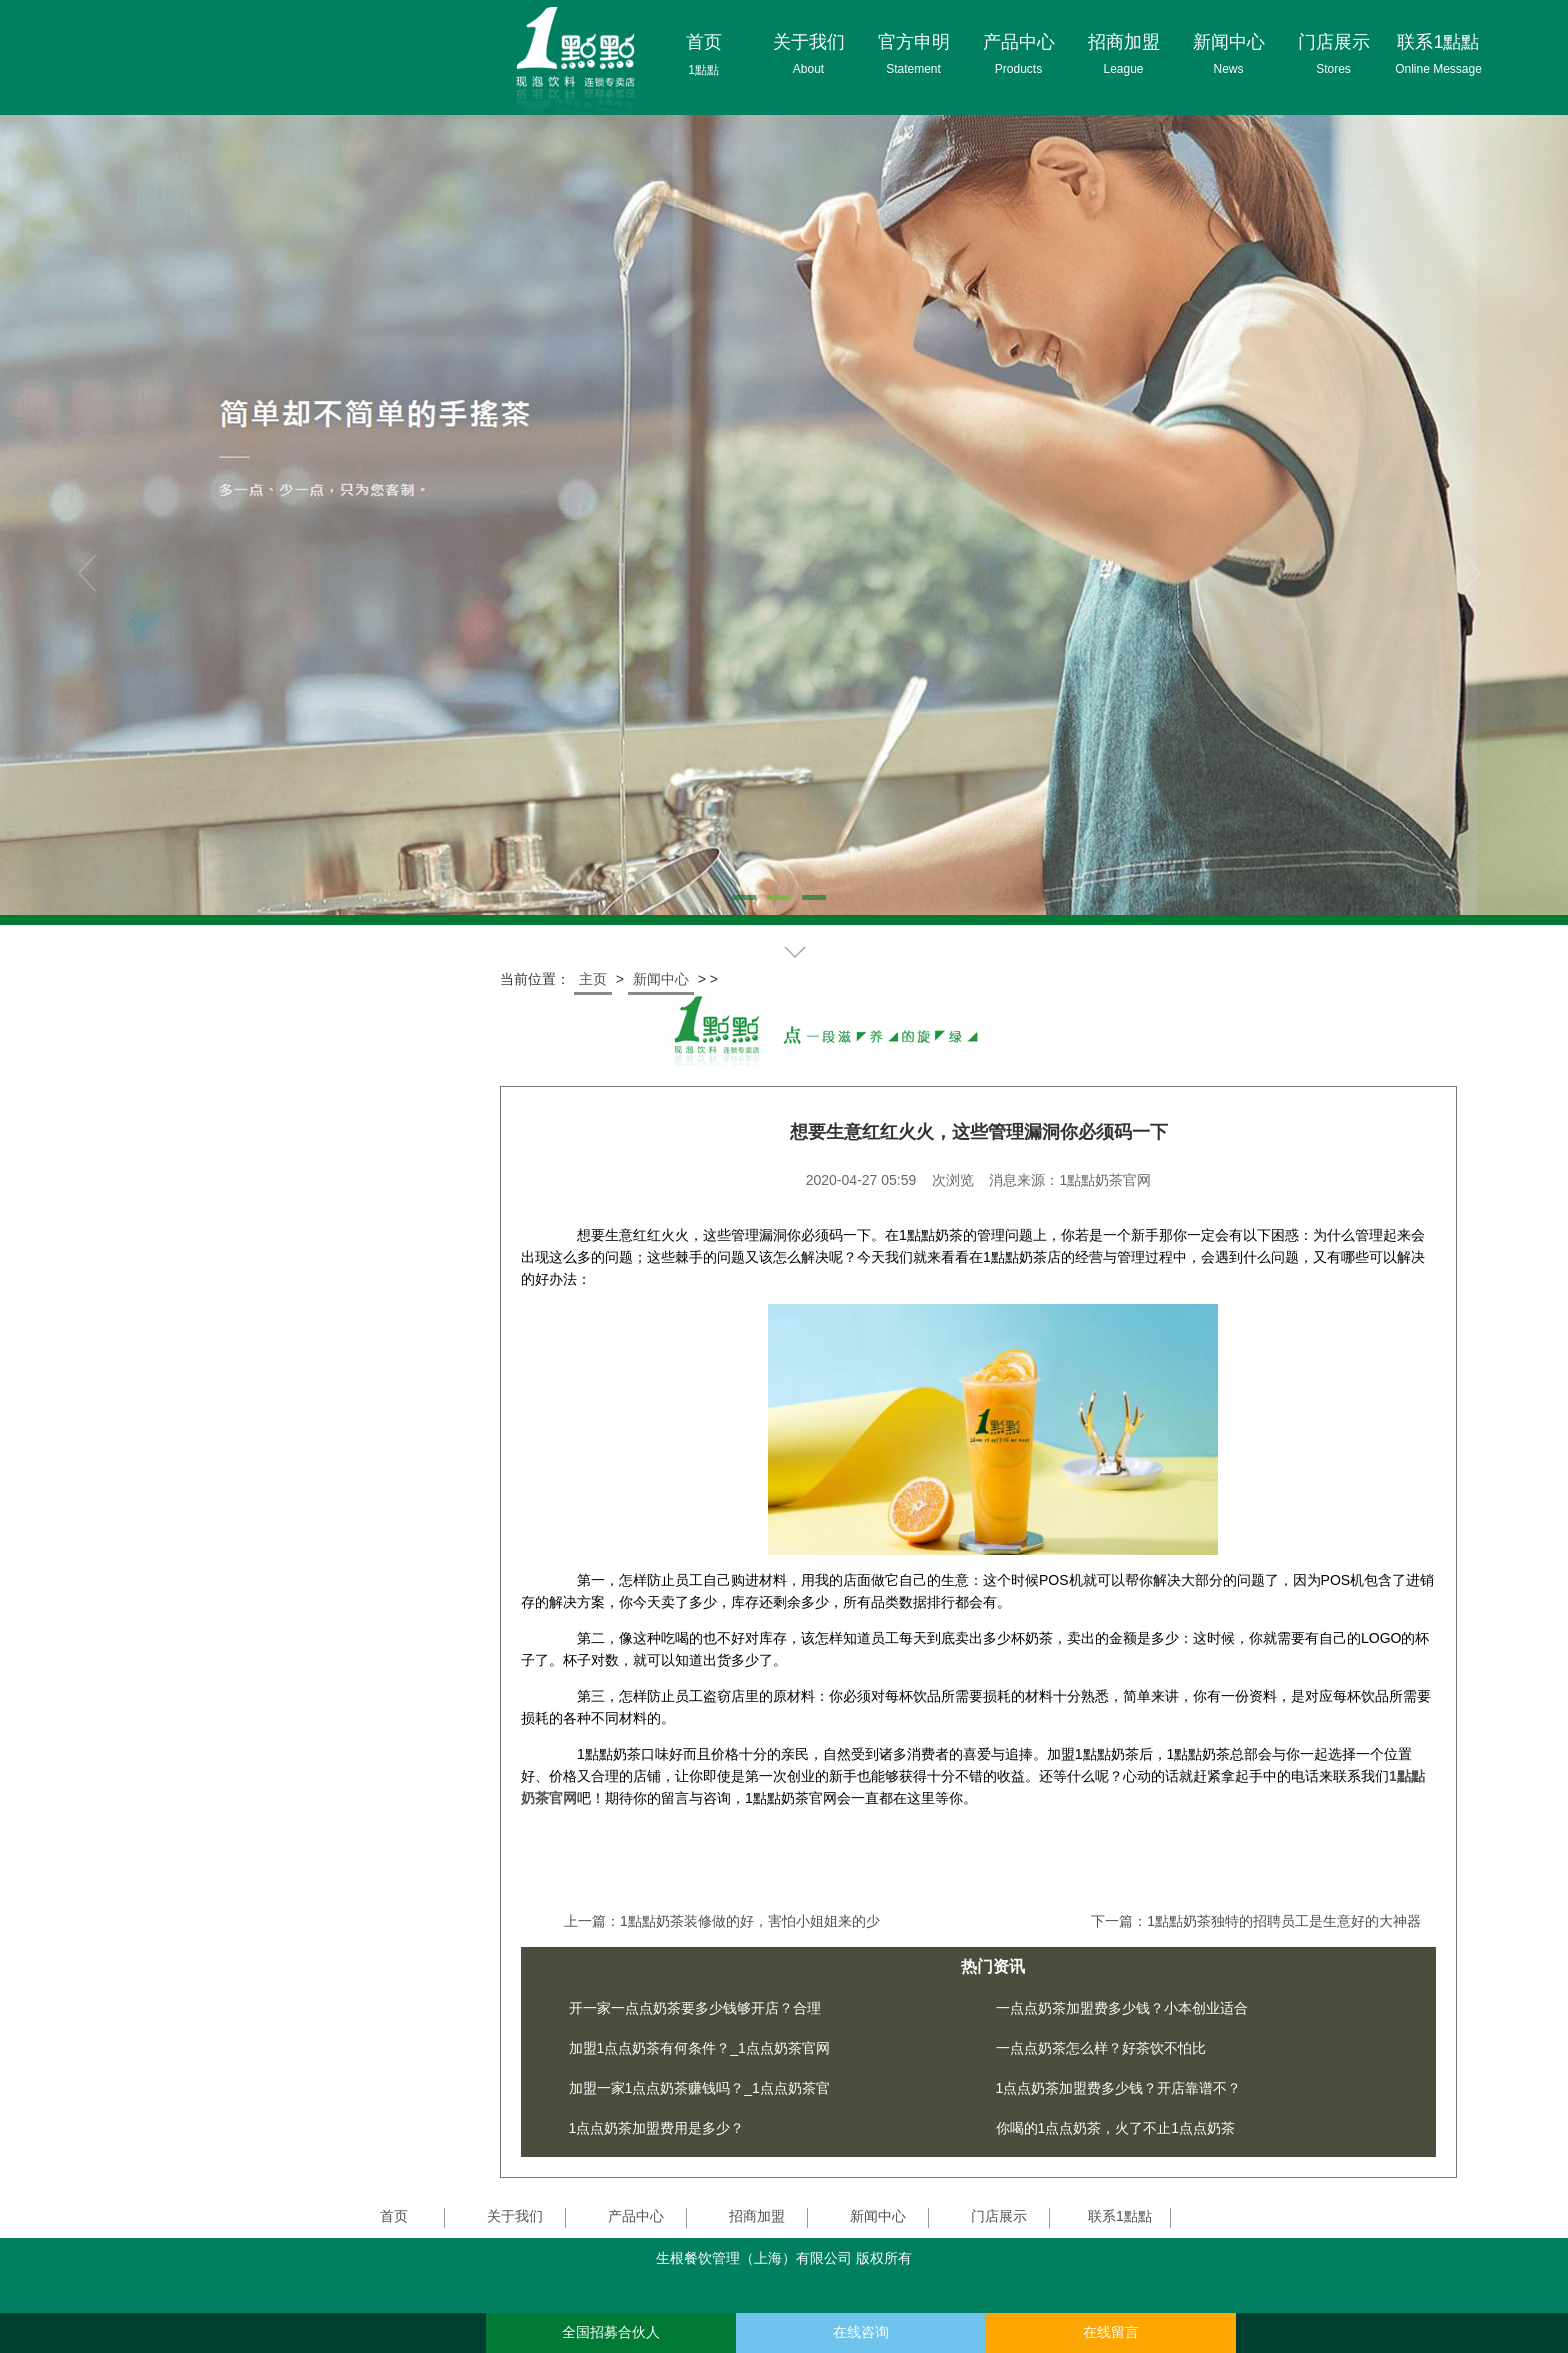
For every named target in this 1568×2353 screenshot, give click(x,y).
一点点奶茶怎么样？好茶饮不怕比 (1101, 2048)
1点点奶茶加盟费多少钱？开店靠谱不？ (1119, 2088)
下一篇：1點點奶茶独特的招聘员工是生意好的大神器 (1256, 1921)
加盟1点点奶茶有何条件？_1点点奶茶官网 (699, 2048)
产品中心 (636, 2216)
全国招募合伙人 (611, 2332)
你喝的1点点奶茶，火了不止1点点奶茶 (1116, 2128)
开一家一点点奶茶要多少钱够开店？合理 (695, 2008)
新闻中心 (661, 979)
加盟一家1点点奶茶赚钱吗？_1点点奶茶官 (699, 2088)
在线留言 (1111, 2332)
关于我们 (515, 2216)
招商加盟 (757, 2216)
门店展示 (999, 2216)
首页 (394, 2216)
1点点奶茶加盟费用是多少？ (657, 2128)
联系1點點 (1120, 2216)
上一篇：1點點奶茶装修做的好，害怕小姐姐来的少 (722, 1921)
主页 (593, 979)
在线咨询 (861, 2332)
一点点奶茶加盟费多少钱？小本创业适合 (1122, 2008)
